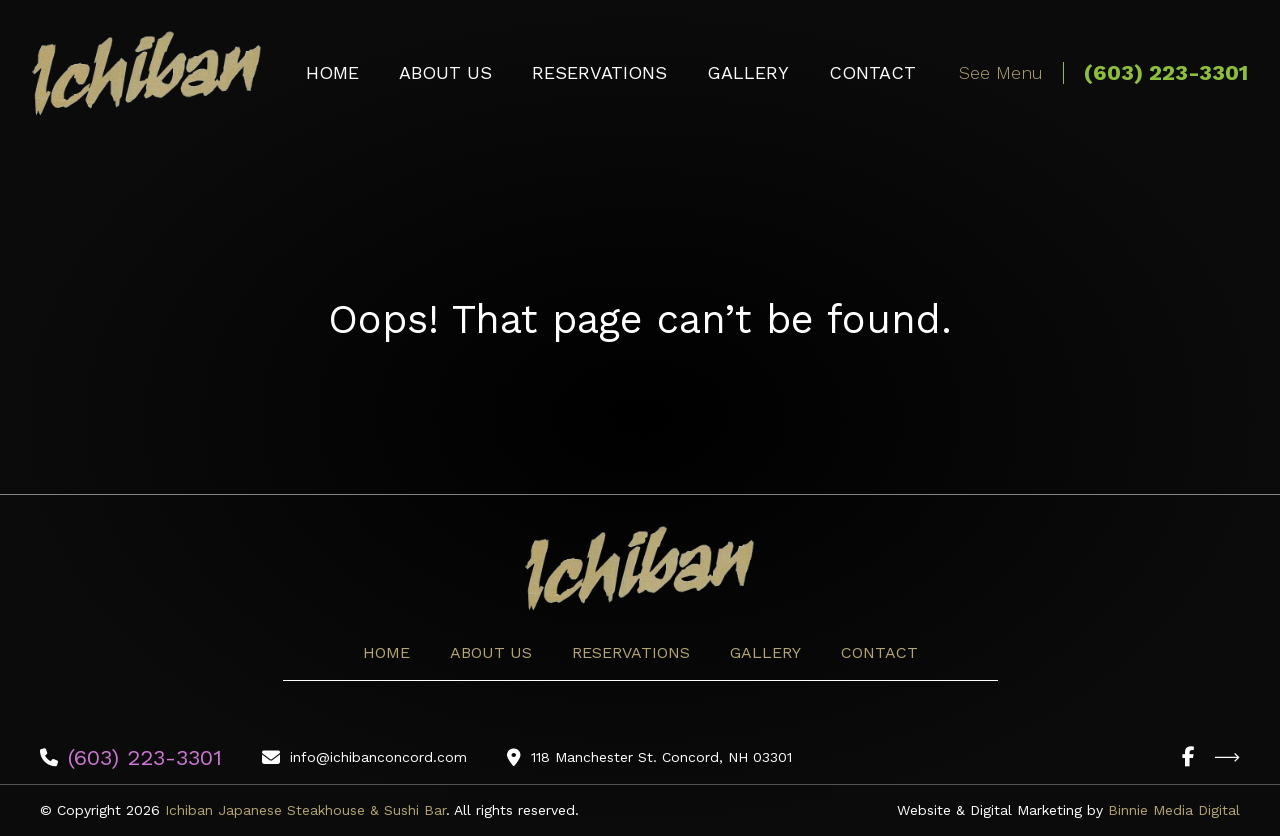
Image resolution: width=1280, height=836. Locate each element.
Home (332, 72)
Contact (872, 72)
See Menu (1001, 72)
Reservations (599, 72)
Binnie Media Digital (1174, 810)
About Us (445, 72)
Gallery (748, 72)
